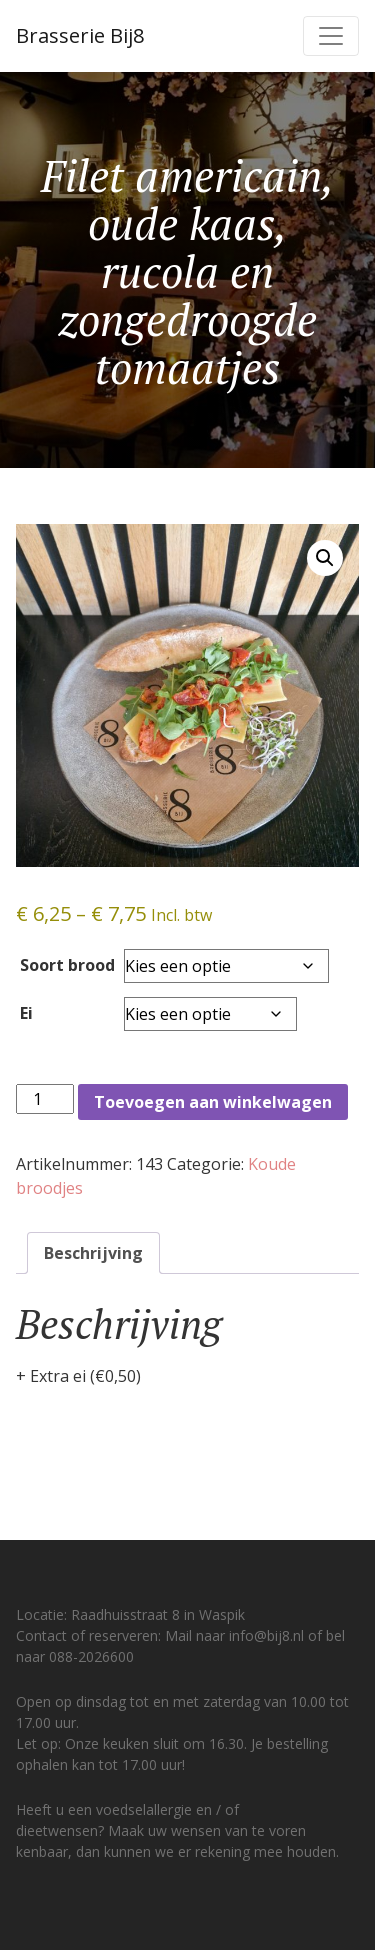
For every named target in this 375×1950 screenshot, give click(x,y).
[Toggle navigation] (331, 36)
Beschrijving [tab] (93, 1253)
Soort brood (67, 965)
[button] (325, 558)
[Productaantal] (45, 1099)
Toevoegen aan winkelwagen (213, 1102)
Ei (26, 1013)
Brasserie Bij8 (80, 35)
